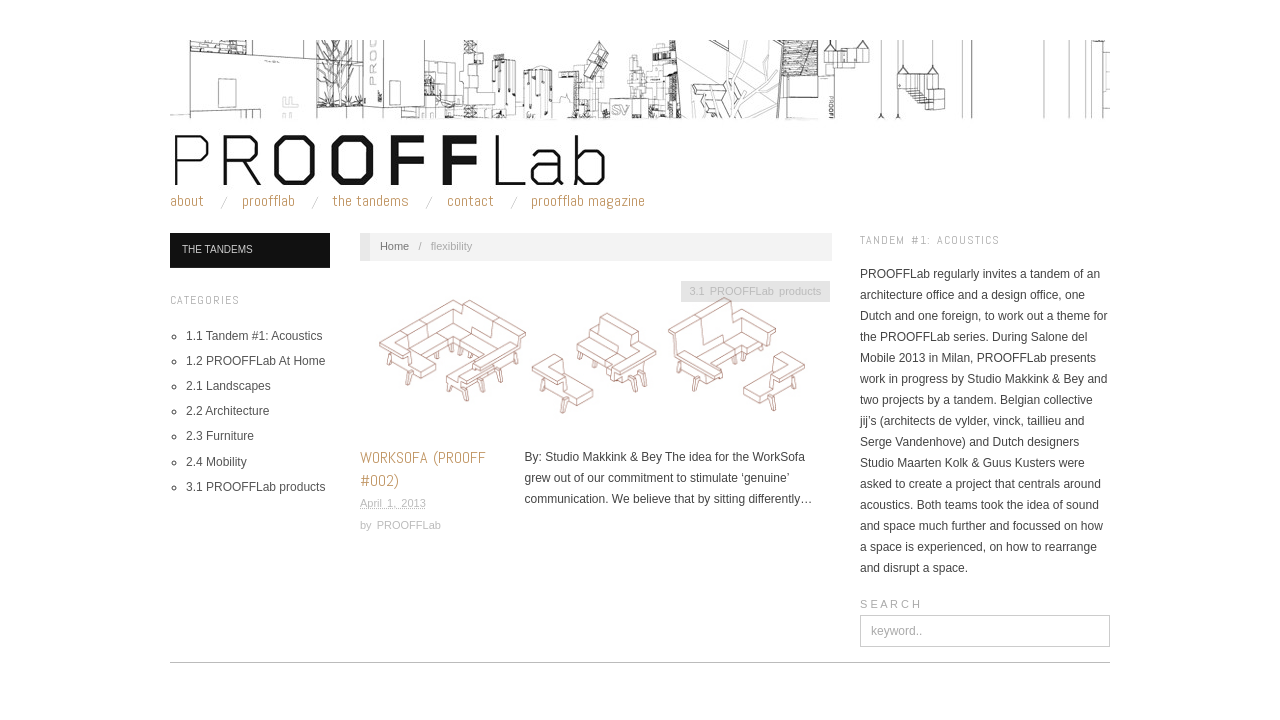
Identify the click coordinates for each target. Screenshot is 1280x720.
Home (394, 246)
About (187, 201)
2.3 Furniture (220, 436)
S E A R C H (890, 604)
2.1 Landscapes (228, 386)
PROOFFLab (268, 201)
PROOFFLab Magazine (588, 201)
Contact (470, 201)
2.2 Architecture (227, 411)
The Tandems (370, 201)
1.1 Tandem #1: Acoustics (254, 336)
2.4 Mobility (216, 462)
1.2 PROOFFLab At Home (255, 361)
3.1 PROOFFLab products (255, 487)
